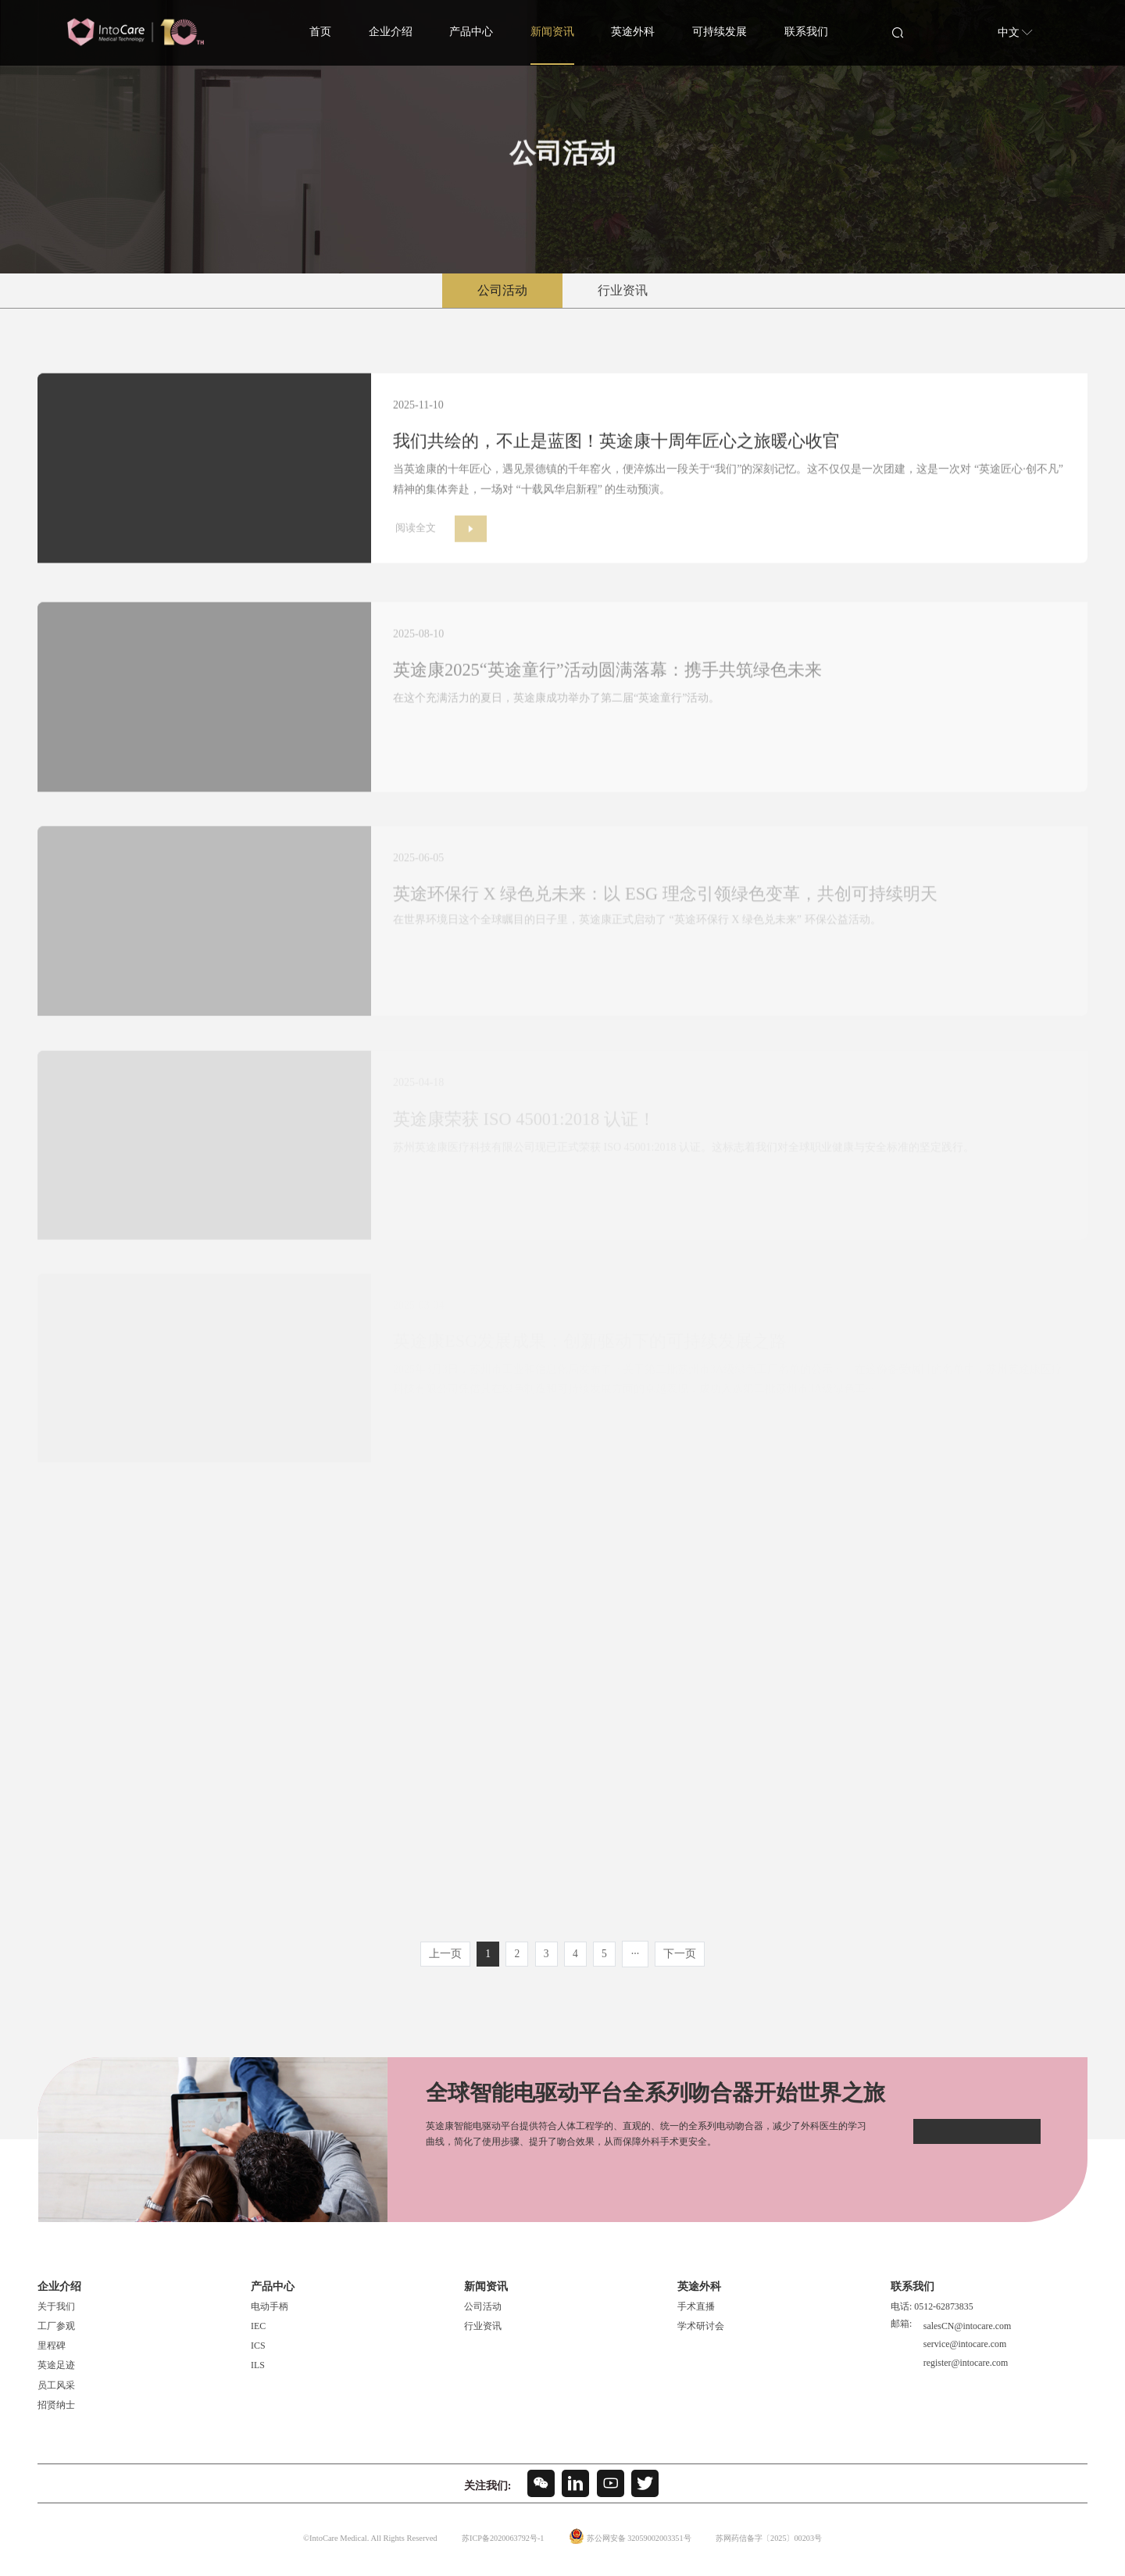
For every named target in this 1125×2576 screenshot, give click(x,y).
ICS (258, 2353)
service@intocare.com (963, 2347)
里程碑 (52, 2353)
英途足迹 (56, 2372)
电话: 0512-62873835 (932, 2313)
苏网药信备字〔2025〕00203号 (774, 2545)
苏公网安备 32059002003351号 (636, 2545)
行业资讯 (622, 290)
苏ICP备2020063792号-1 (495, 2545)
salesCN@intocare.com (965, 2330)
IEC (258, 2333)
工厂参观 (56, 2333)
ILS (258, 2372)
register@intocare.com (964, 2364)
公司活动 (502, 290)
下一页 (682, 1961)
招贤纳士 (56, 2411)
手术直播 (696, 2313)
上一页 (442, 1961)
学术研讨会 (700, 2333)
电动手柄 (269, 2313)
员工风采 (56, 2392)
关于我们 (56, 2313)
